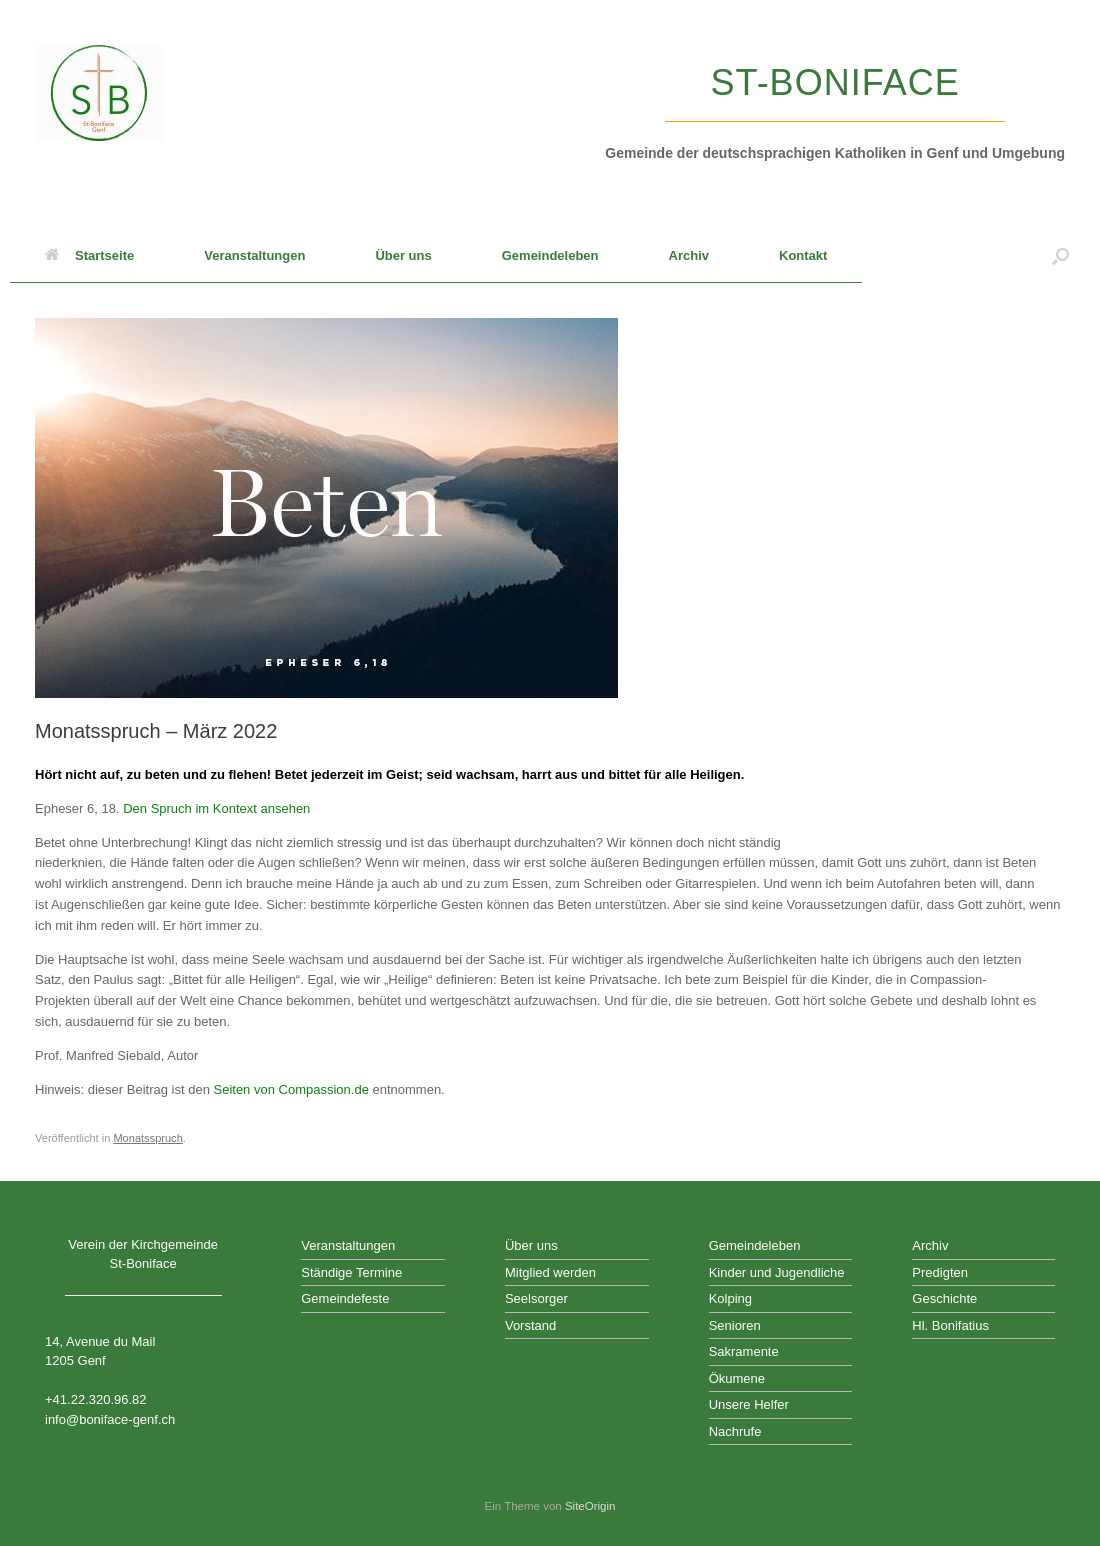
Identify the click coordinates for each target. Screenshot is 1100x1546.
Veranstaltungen (254, 255)
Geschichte (944, 1298)
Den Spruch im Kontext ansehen (216, 808)
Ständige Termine (351, 1272)
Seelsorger (536, 1298)
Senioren (735, 1325)
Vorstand (530, 1325)
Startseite (89, 255)
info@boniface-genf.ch (110, 1419)
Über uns (403, 255)
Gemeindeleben (550, 255)
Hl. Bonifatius (950, 1325)
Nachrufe (735, 1431)
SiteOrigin (590, 1506)
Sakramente (744, 1351)
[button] (1060, 256)
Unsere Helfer (749, 1404)
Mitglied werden (550, 1272)
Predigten (940, 1272)
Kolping (730, 1298)
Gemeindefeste (345, 1298)
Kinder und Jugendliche (777, 1272)
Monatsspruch (147, 1138)
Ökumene (737, 1378)
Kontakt (803, 255)
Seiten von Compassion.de (290, 1089)
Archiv (689, 255)
